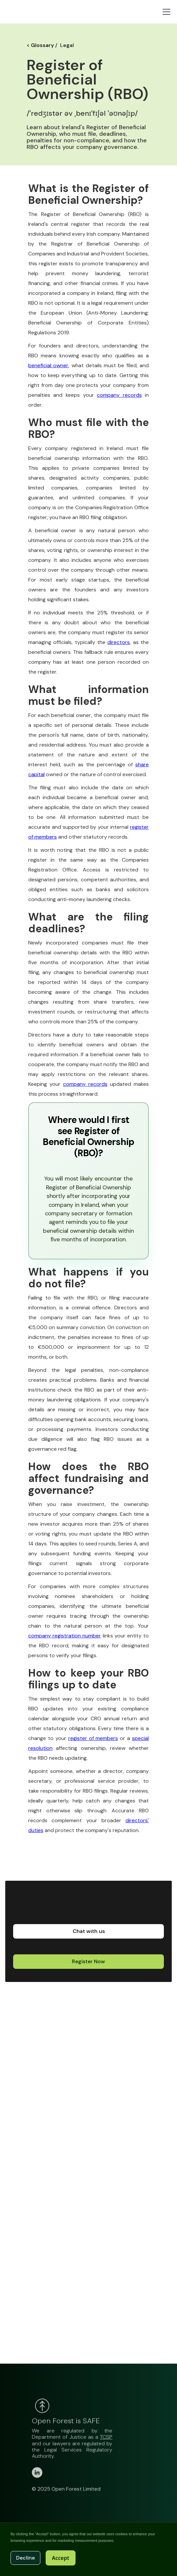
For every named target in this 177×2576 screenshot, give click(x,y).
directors (118, 642)
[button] (165, 12)
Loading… (94, 2188)
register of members (93, 1738)
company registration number (64, 1635)
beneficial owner (48, 365)
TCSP (106, 2444)
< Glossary (40, 45)
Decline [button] (25, 2557)
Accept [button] (60, 2558)
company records (119, 395)
